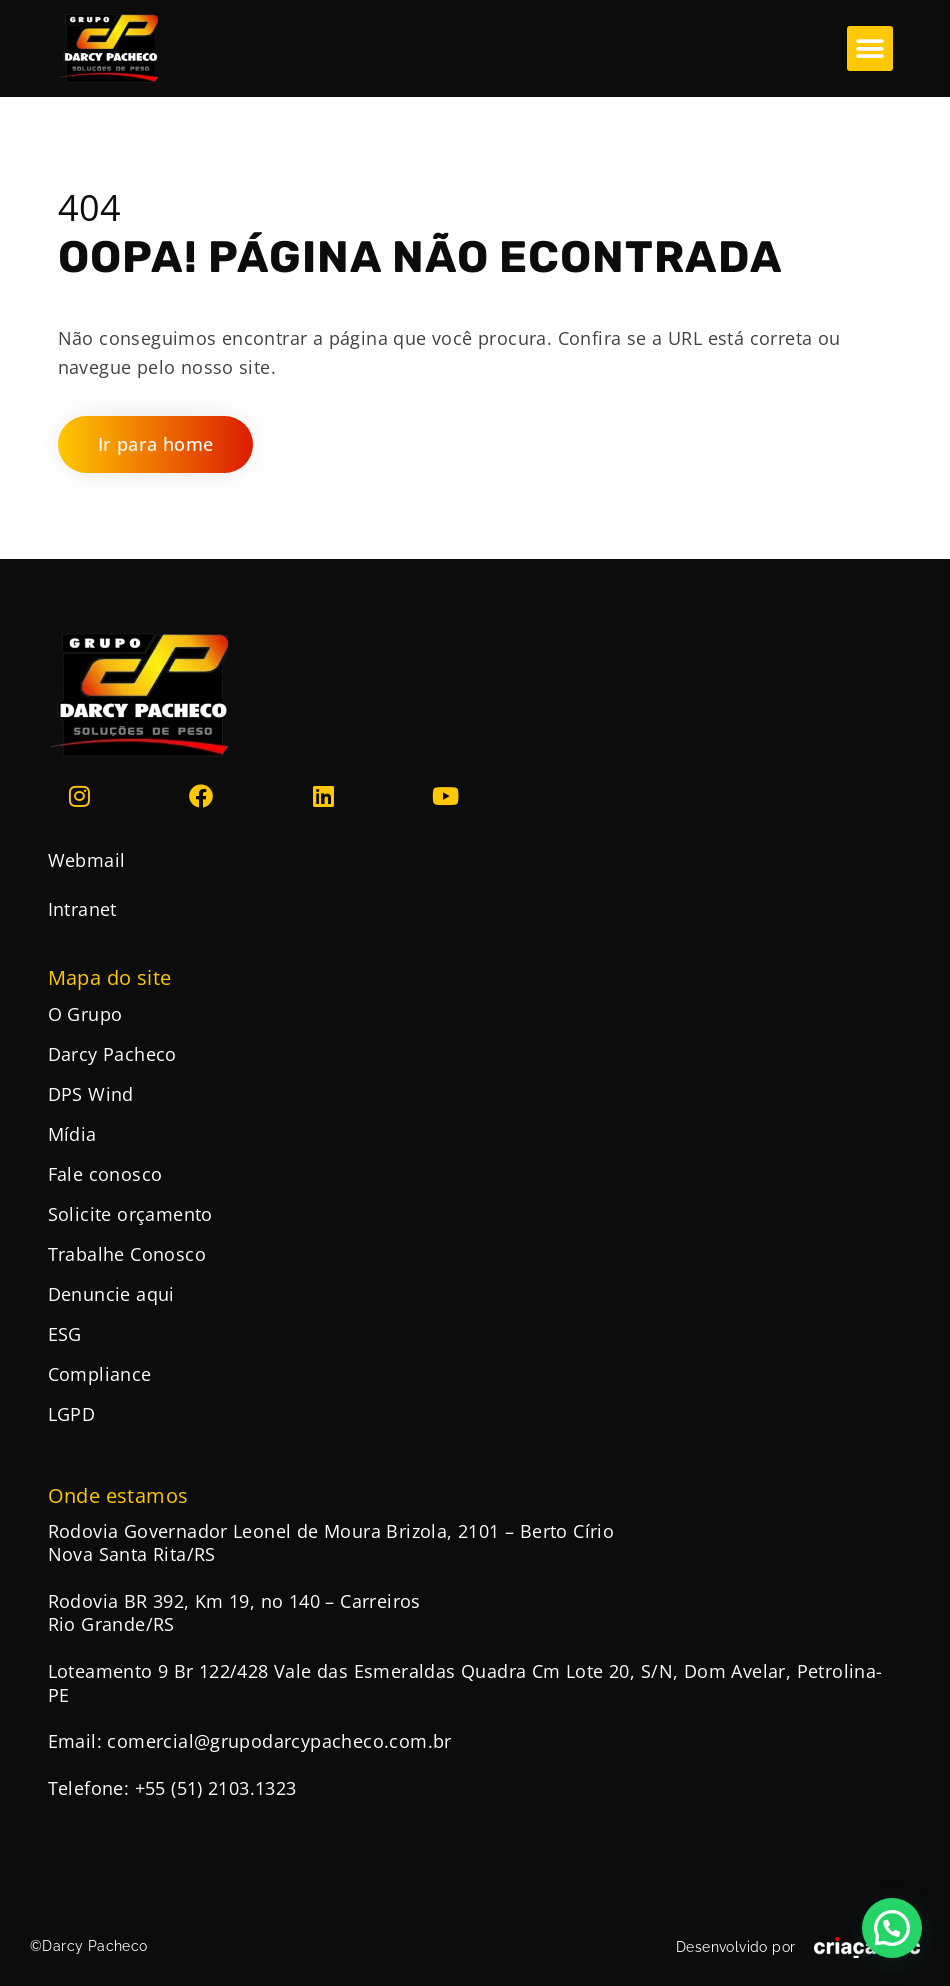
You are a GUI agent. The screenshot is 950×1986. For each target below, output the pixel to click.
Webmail (87, 860)
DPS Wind (91, 1094)
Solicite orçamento (130, 1214)
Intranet (82, 909)
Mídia (72, 1134)
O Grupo (85, 1014)
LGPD (72, 1414)
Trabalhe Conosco (127, 1254)
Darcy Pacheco (112, 1054)
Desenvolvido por (735, 1947)
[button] (869, 48)
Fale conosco (105, 1174)
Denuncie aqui (111, 1294)
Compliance (100, 1374)
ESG (65, 1334)
